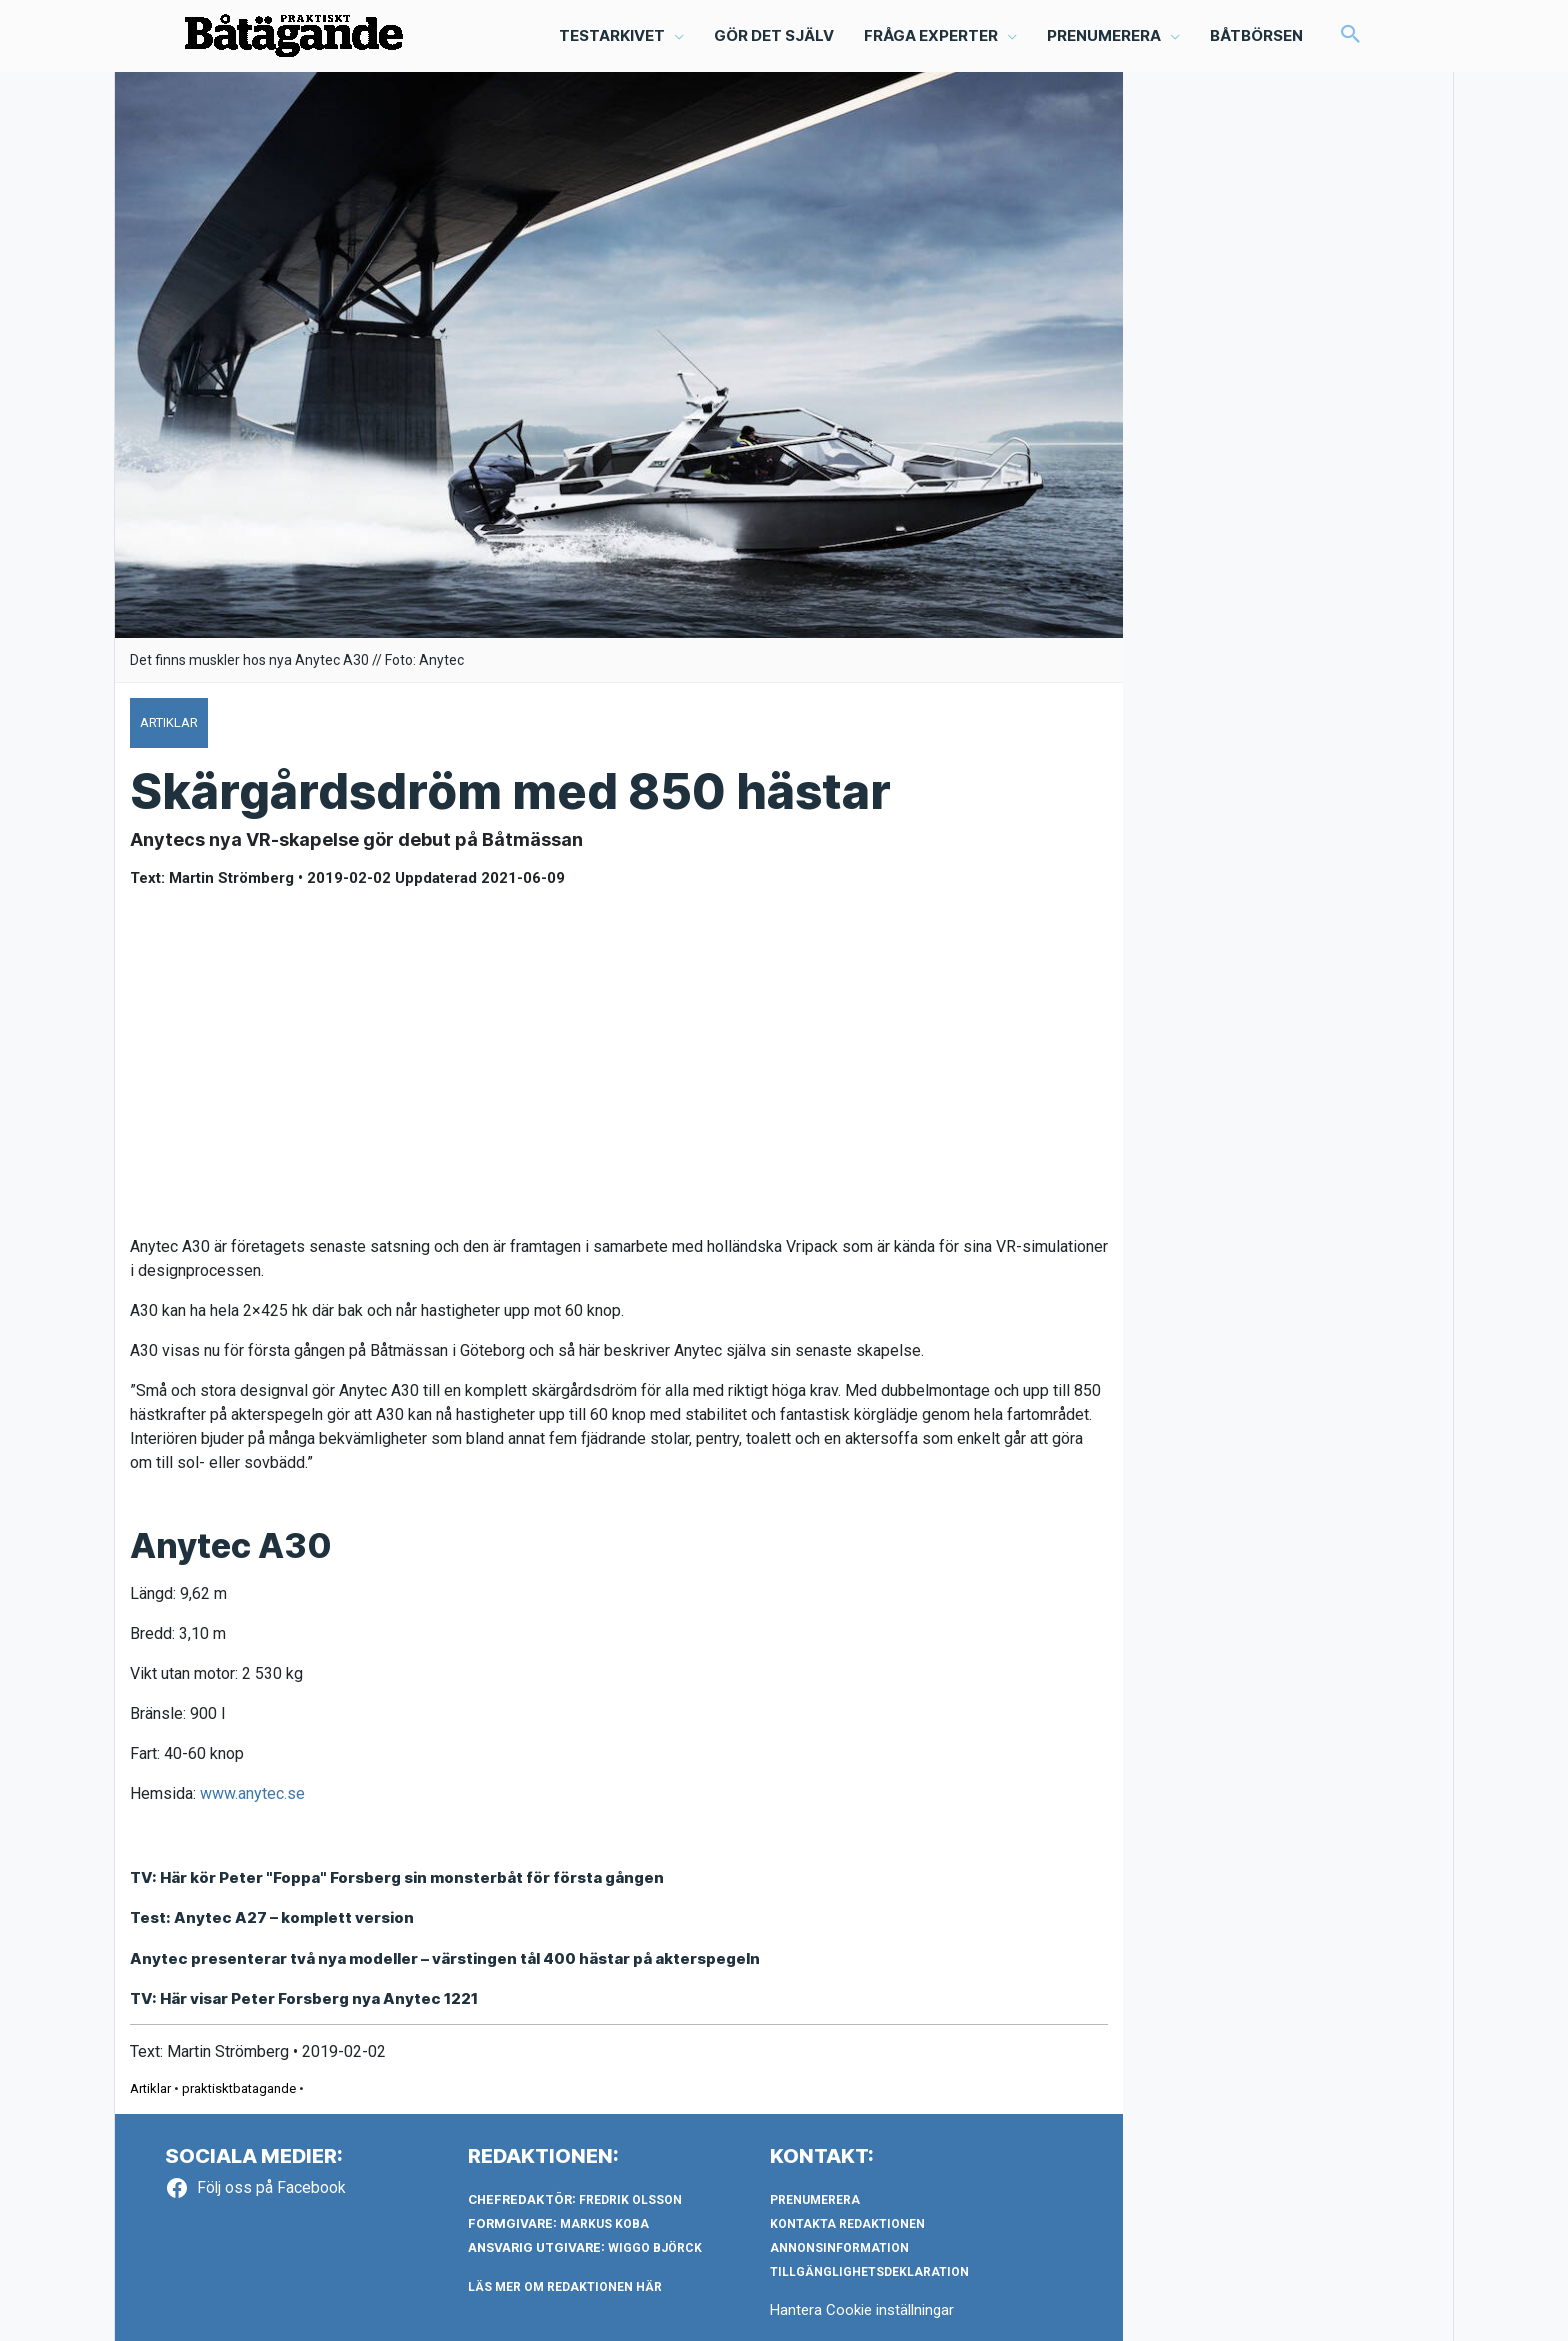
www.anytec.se (252, 1793)
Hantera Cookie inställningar (862, 2310)
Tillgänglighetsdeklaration (869, 2272)
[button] (1351, 36)
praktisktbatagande (239, 2088)
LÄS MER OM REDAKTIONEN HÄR (565, 2287)
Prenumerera (815, 2200)
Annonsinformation (839, 2248)
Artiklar (150, 2088)
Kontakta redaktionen (847, 2224)
